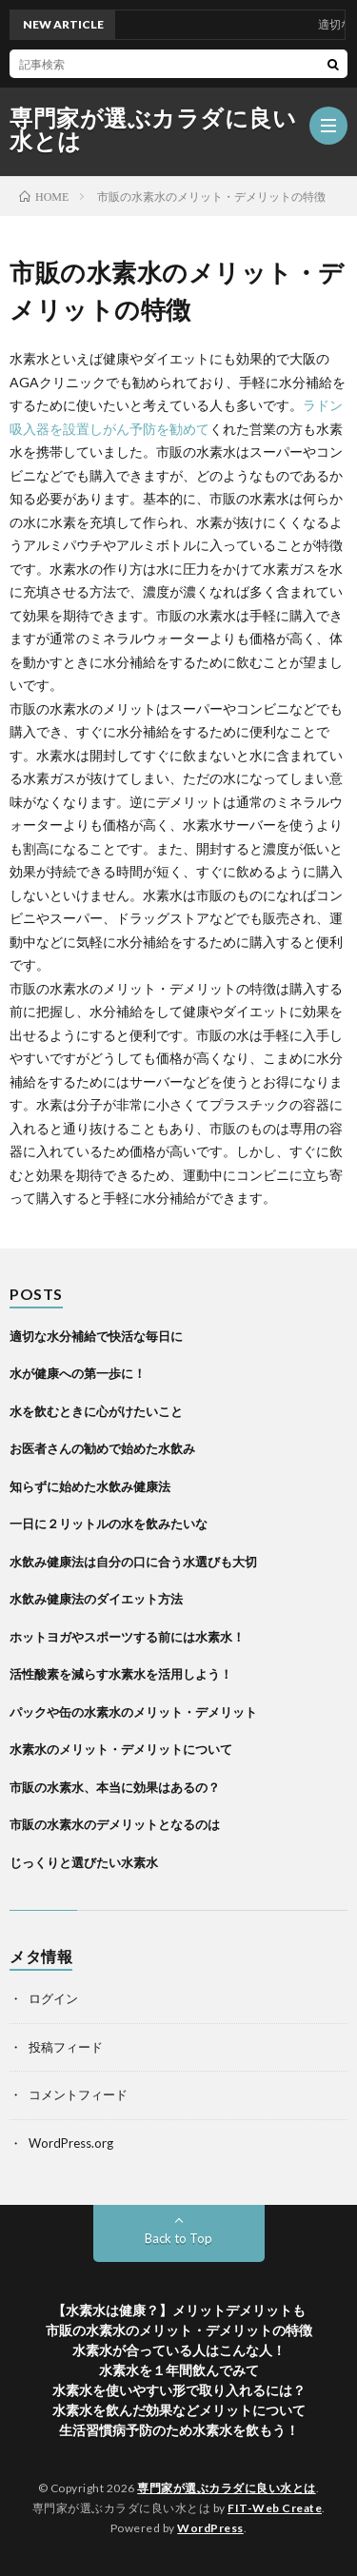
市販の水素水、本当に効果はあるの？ (115, 1787)
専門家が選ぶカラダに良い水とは (153, 129)
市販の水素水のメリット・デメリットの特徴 (179, 2330)
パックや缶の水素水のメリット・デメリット (133, 1712)
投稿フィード (66, 2047)
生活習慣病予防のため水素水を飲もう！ (179, 2430)
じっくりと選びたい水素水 (84, 1862)
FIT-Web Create (275, 2508)
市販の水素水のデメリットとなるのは (115, 1824)
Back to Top (178, 2238)
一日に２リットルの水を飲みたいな (109, 1523)
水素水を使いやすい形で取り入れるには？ (179, 2390)
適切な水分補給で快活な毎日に (96, 1336)
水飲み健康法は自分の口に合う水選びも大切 (133, 1561)
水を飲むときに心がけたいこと (96, 1411)
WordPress (210, 2528)
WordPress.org (71, 2143)
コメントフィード (78, 2094)
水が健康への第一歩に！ (78, 1373)
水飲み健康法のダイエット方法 (96, 1598)
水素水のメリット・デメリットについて (121, 1749)
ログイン (53, 1998)
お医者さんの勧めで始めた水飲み (102, 1448)
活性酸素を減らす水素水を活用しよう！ (121, 1673)
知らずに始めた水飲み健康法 (90, 1486)
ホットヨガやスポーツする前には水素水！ (127, 1636)
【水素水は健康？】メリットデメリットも (179, 2310)
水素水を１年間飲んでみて (179, 2370)
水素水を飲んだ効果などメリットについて (179, 2410)
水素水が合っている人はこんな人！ (179, 2350)
